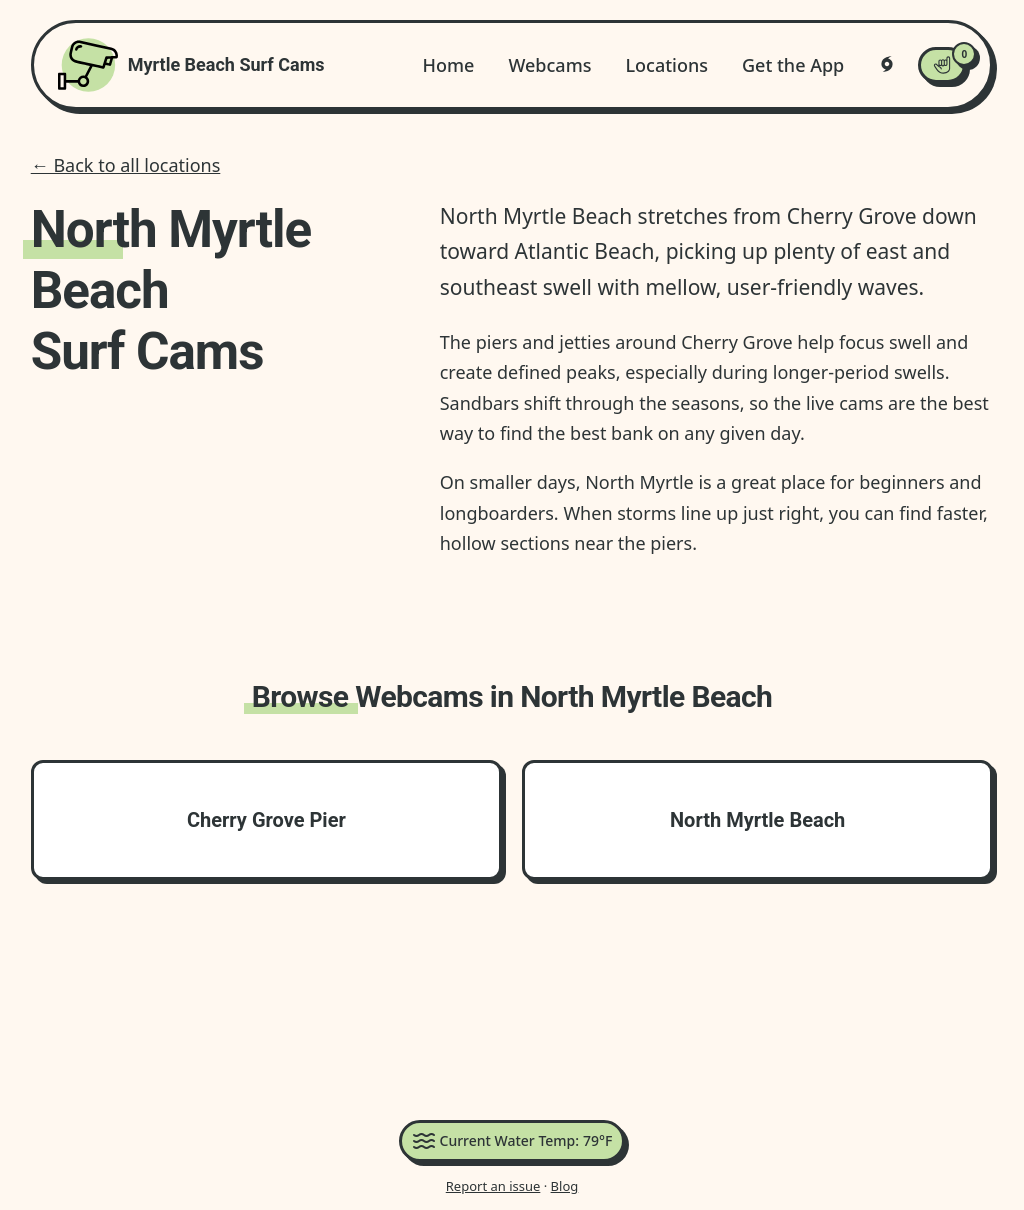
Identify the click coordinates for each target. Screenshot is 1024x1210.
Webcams (549, 65)
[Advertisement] (512, 1005)
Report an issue (493, 1186)
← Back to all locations (126, 165)
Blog (565, 1186)
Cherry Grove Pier (266, 820)
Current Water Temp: (512, 1141)
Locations (666, 65)
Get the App (793, 65)
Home (449, 65)
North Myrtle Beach (757, 820)
